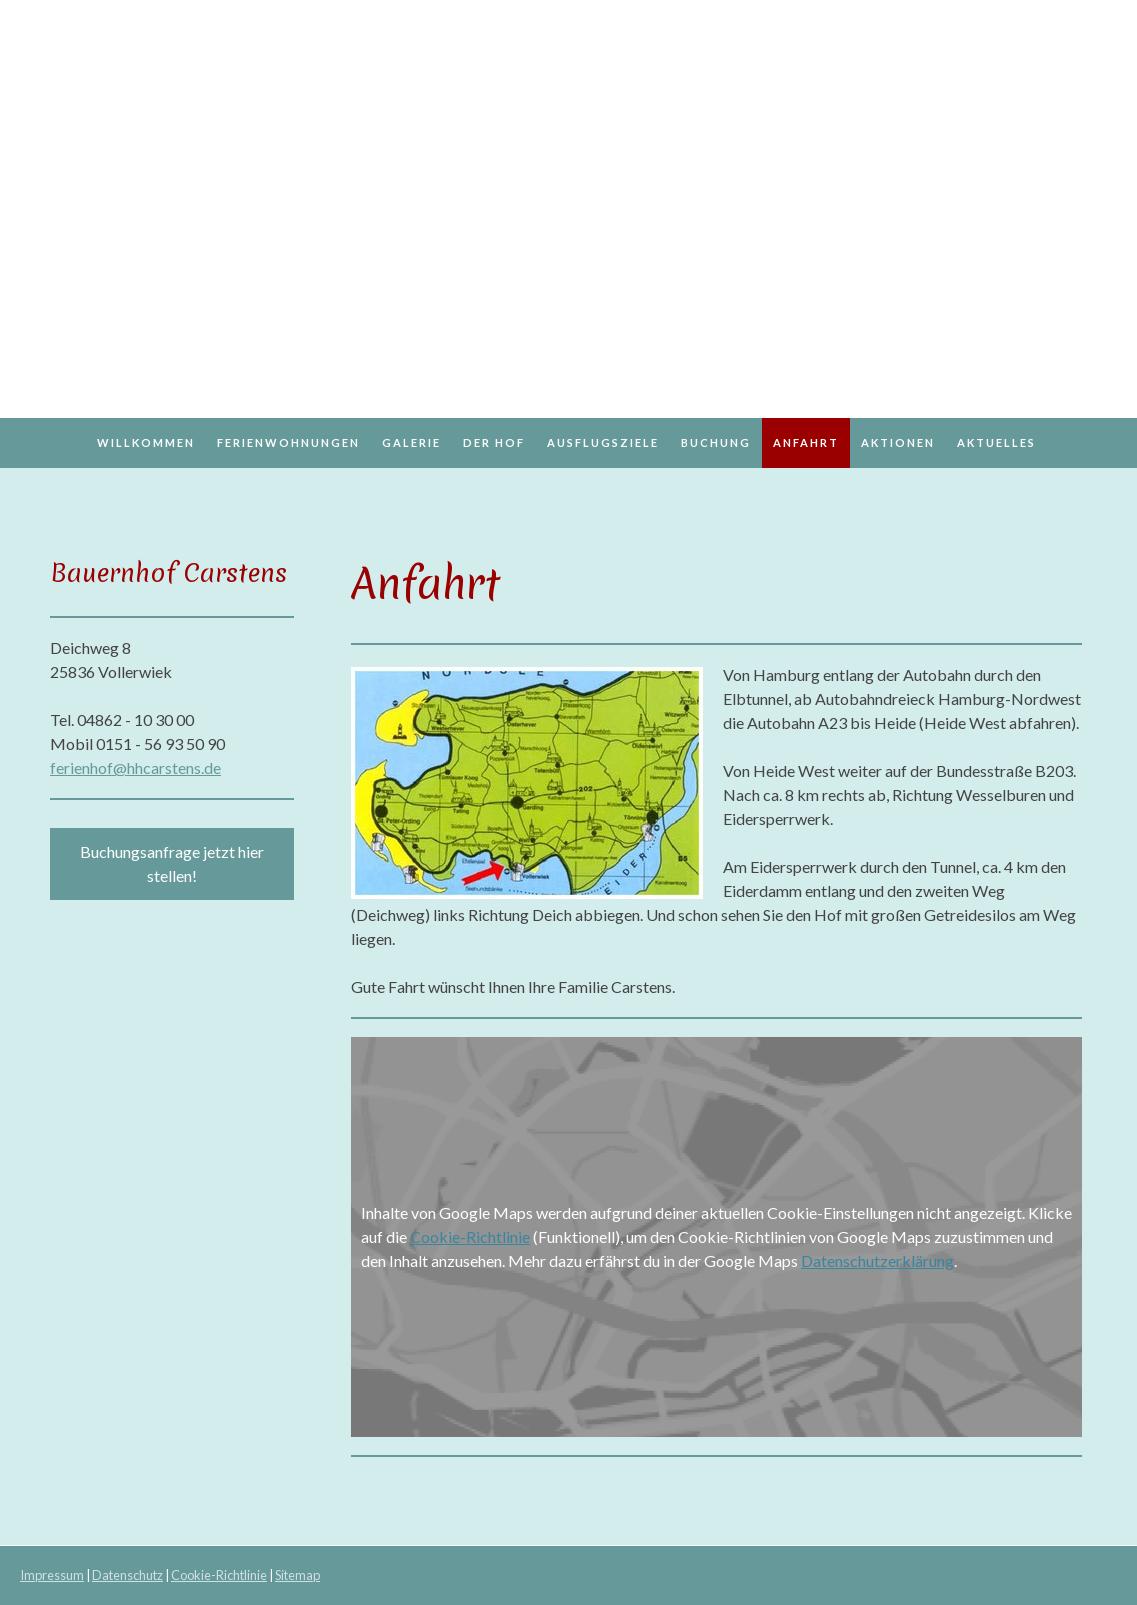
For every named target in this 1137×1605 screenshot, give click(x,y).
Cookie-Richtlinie (470, 1236)
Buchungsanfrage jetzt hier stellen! (172, 863)
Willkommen (146, 442)
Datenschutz (127, 1575)
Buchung (716, 442)
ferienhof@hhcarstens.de (135, 767)
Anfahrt (806, 442)
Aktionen (898, 442)
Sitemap (297, 1575)
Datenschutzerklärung (877, 1260)
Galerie (411, 442)
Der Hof (494, 442)
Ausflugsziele (603, 442)
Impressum (52, 1575)
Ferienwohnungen (288, 442)
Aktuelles (996, 442)
